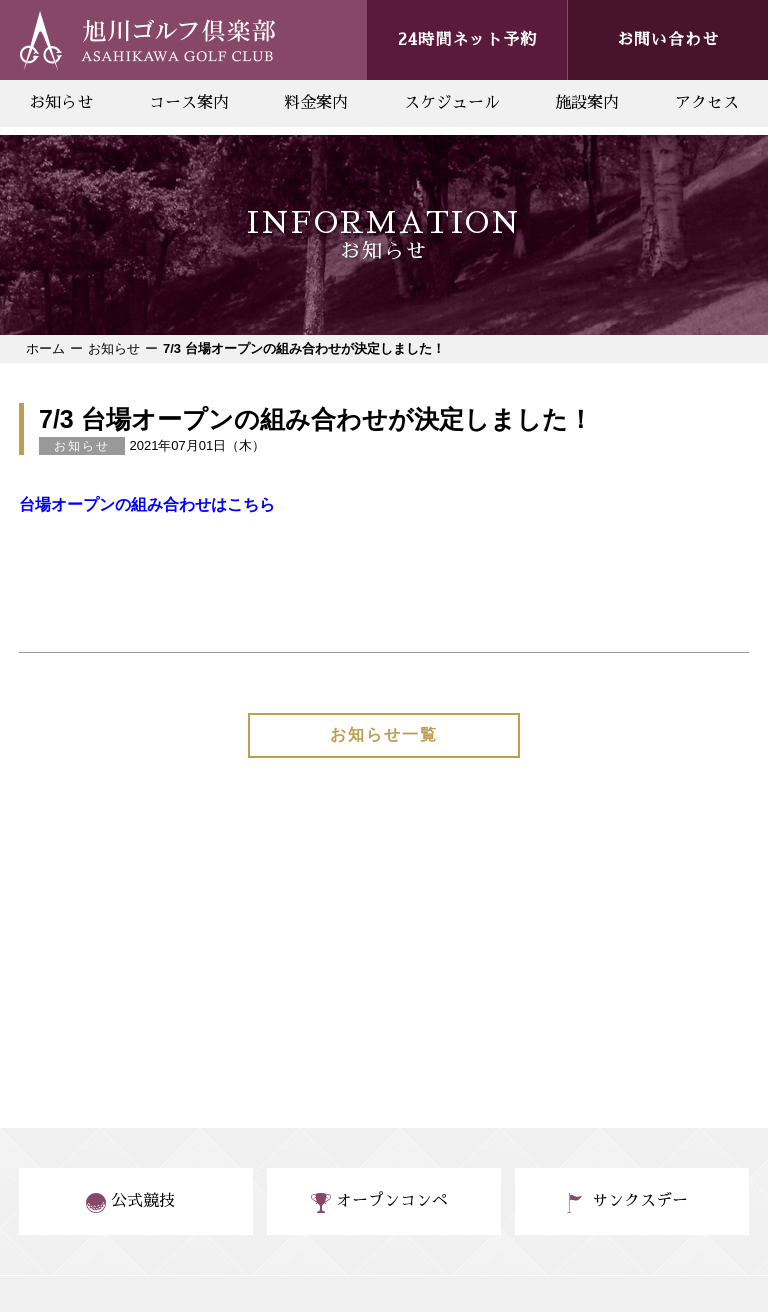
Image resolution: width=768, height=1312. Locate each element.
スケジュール (452, 103)
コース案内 (189, 103)
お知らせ (61, 103)
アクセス (707, 103)
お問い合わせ (668, 40)
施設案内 (587, 103)
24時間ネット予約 (467, 40)
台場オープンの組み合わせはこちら (147, 504)
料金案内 (316, 103)
